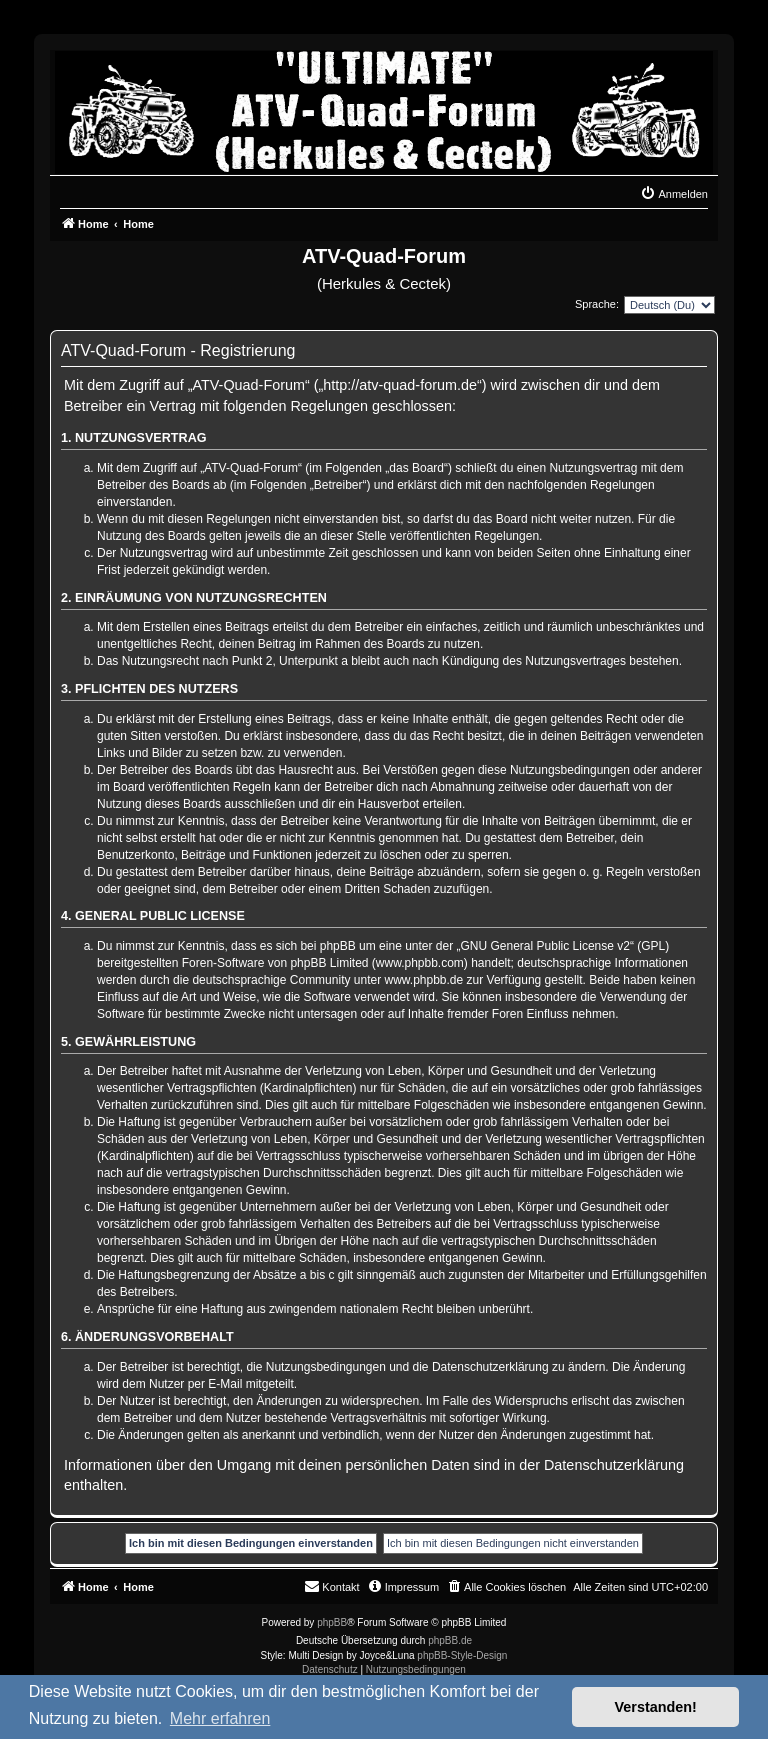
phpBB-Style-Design (462, 1655)
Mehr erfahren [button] (220, 1718)
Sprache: (597, 304)
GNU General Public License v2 (545, 946)
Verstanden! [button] (656, 1707)
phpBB (332, 1622)
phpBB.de (450, 1640)
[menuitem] (674, 194)
